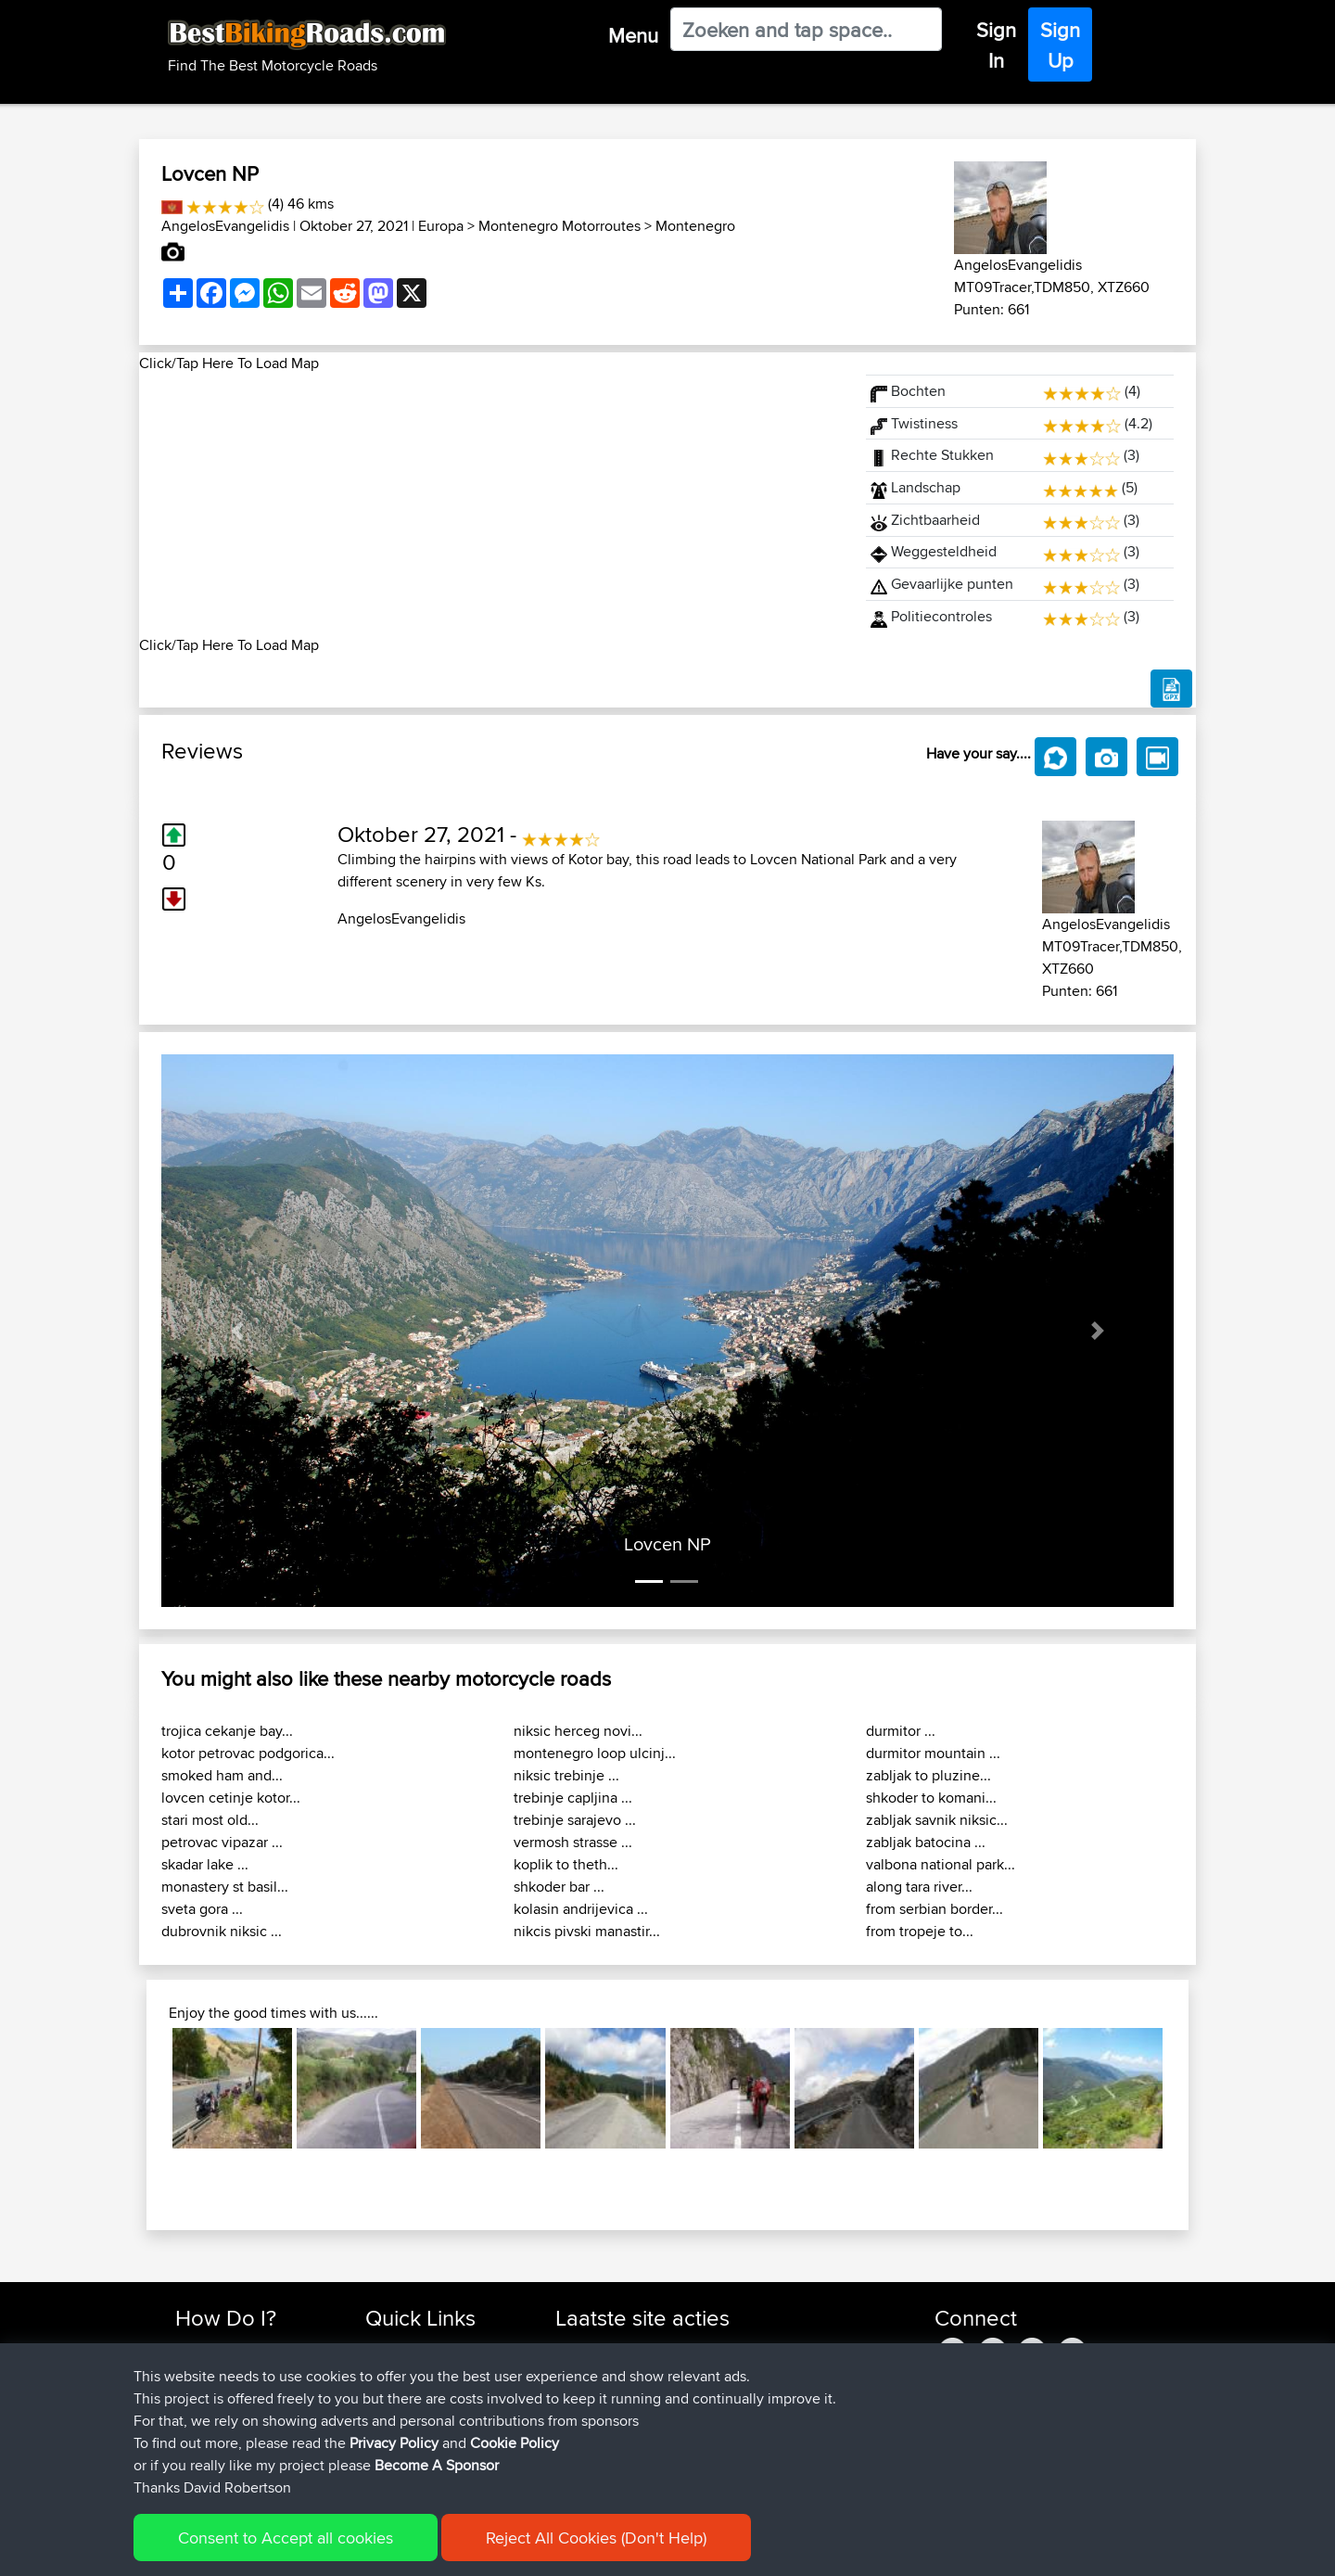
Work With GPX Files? (239, 2393)
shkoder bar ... (559, 1886)
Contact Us (398, 2437)
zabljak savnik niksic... (937, 1819)
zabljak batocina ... (925, 1842)
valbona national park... (940, 1864)
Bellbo (576, 2393)
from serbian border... (934, 1908)
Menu (633, 35)
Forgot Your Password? (246, 2415)
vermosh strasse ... (573, 1842)
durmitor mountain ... (933, 1753)
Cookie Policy (516, 2548)
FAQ (187, 2459)
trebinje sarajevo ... (575, 1819)
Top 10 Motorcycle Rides (438, 2348)
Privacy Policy (423, 2548)
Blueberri (584, 2415)
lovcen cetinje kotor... (230, 1797)
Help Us (389, 2459)
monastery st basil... (224, 1886)
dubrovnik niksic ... (221, 1931)
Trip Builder (399, 2393)
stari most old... (210, 1819)
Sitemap (348, 2548)
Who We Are (402, 2415)
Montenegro (695, 225)
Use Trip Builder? (226, 2370)
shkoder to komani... (931, 1797)
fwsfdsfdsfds (595, 2348)
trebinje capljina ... (573, 1797)
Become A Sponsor (234, 2437)
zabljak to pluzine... (928, 1775)
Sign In (996, 45)
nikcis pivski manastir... (587, 1931)
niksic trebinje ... (566, 1775)
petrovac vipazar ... (222, 1842)
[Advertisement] (491, 504)
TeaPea (579, 2370)
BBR (758, 2348)
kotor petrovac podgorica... (248, 1753)
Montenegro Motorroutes (559, 225)
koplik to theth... (566, 1864)
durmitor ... (900, 1730)
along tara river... (919, 1886)
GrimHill (580, 2459)
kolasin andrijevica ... (581, 1908)
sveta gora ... (202, 1908)
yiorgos (579, 2437)
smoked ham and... (222, 1775)
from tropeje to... (919, 1931)
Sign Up (1060, 45)
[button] (237, 1330)
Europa (441, 225)
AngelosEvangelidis (225, 225)
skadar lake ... (204, 1864)
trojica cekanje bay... (227, 1730)
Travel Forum (404, 2370)
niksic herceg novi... (578, 1730)
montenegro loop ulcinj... (595, 1753)
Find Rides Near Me (234, 2348)
